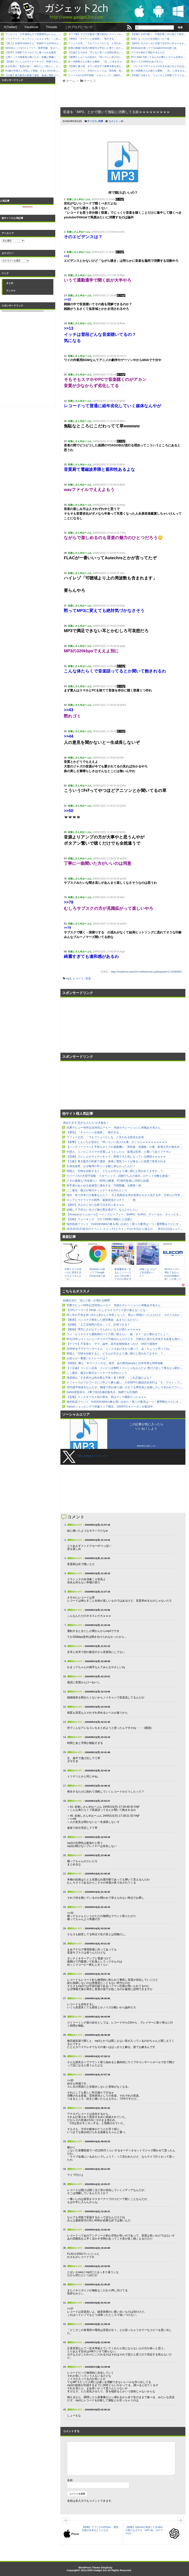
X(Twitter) (10, 27)
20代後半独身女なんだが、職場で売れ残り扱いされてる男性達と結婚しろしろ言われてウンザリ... (127, 1387)
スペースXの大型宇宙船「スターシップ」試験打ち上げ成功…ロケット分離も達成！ (113, 75)
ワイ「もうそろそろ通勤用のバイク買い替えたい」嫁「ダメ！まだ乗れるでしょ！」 (119, 1334)
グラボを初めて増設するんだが (148, 52)
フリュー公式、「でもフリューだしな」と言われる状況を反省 (102, 43)
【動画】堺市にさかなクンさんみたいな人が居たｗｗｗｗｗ (104, 1329)
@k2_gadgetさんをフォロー (93, 1455)
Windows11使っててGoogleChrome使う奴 (154, 48)
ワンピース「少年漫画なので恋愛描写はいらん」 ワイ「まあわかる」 (43, 34)
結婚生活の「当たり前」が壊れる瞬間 (86, 1300)
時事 (100, 121)
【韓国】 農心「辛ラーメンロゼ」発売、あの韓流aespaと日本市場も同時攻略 (115, 1363)
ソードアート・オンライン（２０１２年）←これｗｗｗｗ (36, 38)
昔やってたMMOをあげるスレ (147, 61)
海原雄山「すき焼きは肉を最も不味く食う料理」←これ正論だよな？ (109, 1377)
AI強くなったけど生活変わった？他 (150, 38)
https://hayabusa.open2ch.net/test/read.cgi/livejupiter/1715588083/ (146, 971)
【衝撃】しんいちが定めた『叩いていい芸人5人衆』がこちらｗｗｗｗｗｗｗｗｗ (112, 57)
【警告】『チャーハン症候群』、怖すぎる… (92, 38)
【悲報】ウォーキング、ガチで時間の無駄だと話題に (100, 1219)
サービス (92, 121)
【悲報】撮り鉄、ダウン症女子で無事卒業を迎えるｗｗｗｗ (100, 66)
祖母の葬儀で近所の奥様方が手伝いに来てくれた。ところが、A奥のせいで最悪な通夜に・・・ (119, 48)
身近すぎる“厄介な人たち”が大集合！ (86, 1122)
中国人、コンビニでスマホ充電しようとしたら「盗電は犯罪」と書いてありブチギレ (119, 1151)
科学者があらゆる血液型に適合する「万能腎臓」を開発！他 (104, 1185)
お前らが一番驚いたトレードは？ (87, 1358)
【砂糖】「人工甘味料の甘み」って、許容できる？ (98, 1324)
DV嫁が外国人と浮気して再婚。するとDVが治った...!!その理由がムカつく (45, 70)
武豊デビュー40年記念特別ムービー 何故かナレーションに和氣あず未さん (114, 1127)
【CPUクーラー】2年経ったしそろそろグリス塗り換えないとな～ (107, 1310)
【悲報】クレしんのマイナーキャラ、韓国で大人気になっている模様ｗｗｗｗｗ (48, 61)
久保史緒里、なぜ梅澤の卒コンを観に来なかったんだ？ (101, 1166)
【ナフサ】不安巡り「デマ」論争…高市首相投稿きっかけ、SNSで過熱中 (112, 1343)
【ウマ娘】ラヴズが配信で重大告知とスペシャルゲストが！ (100, 34)
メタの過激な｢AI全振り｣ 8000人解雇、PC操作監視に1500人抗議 (108, 1180)
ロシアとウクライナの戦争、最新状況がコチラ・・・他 (101, 1199)
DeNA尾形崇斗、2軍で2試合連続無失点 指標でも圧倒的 (102, 1392)
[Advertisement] (92, 1025)
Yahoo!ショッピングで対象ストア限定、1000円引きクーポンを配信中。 (111, 1406)
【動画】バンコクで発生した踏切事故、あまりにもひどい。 (104, 1319)
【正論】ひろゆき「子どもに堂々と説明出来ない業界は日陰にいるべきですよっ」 (112, 52)
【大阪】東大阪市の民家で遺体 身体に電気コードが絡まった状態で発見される (48, 75)
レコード (78, 978)
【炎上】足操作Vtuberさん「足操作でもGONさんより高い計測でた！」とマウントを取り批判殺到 (58, 43)
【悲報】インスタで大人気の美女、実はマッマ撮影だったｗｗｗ (106, 1396)
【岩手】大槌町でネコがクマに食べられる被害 (30, 52)
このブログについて (79, 27)
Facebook (31, 27)
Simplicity (106, 2567)
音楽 (88, 978)
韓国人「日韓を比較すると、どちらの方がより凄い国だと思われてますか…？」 (116, 1171)
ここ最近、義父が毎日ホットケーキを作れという (97, 1190)
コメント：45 (115, 121)
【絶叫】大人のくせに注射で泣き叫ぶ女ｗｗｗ (95, 1204)
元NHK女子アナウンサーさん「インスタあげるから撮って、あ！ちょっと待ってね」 (119, 1348)
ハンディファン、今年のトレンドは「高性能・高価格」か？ (100, 70)
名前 (70, 2480)
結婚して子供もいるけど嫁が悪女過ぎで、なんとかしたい (102, 1209)
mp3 (68, 978)
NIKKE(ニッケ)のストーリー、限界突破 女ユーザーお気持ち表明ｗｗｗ (44, 48)
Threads (51, 27)
